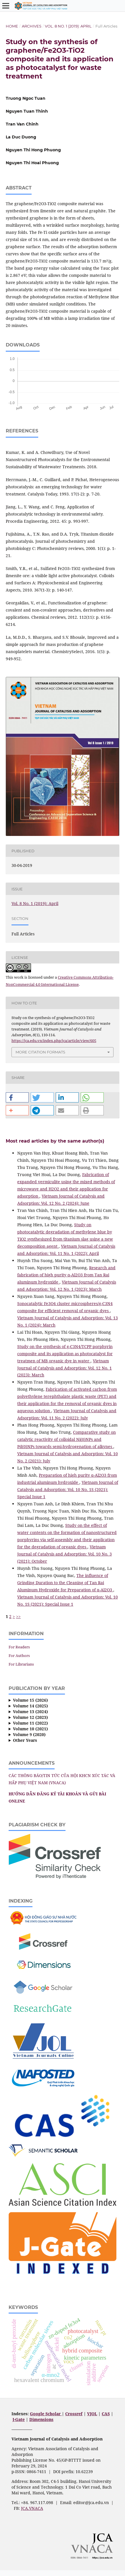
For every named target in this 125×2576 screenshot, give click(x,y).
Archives (31, 26)
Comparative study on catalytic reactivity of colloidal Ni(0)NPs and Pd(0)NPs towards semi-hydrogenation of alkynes (66, 1439)
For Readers (19, 1647)
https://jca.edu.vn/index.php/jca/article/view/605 (53, 1040)
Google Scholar (46, 2413)
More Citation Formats (40, 1052)
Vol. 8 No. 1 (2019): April (68, 26)
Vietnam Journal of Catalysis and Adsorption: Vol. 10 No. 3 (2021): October (64, 1554)
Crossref (73, 2413)
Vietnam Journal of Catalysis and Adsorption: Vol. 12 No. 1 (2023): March (64, 1368)
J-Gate (19, 2419)
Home (12, 26)
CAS (106, 2413)
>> (18, 1616)
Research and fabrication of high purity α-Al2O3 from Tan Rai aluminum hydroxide (66, 1275)
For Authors (19, 1655)
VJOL (92, 2413)
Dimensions (41, 2419)
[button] (17, 1097)
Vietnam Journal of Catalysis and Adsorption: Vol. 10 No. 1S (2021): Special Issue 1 (67, 1489)
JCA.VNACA (32, 2508)
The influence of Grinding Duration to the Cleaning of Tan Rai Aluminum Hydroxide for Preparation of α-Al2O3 (65, 1582)
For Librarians (21, 1664)
